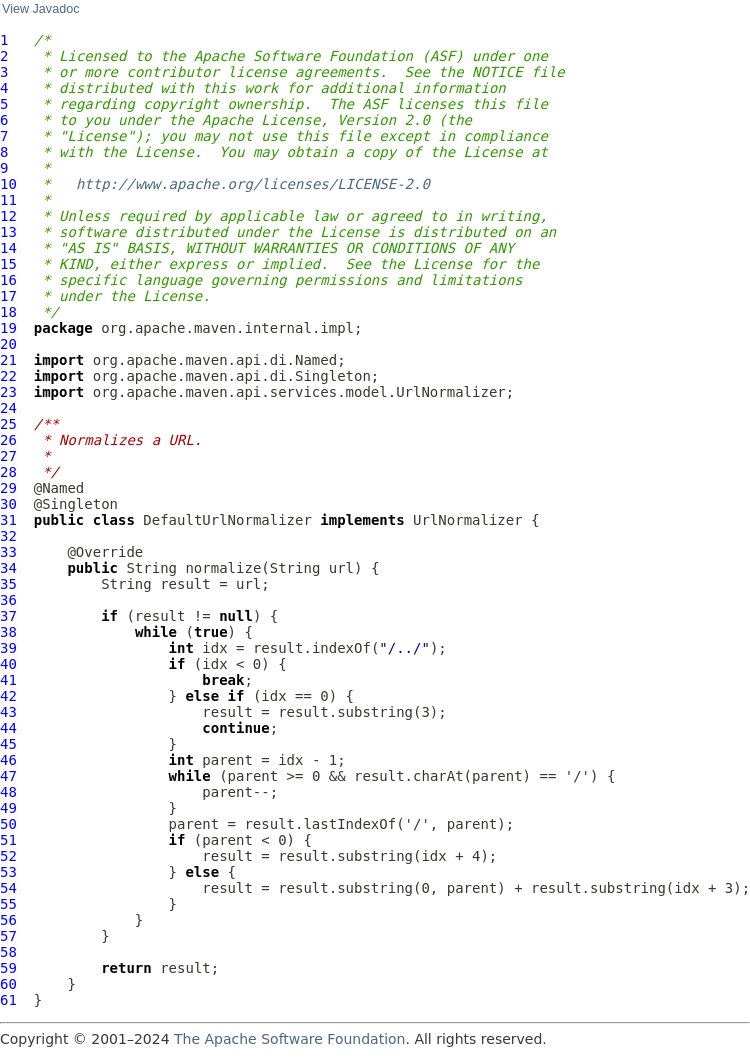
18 (8, 312)
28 (8, 472)
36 (8, 600)
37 (8, 616)
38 (8, 632)
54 (8, 888)
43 (8, 712)
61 (8, 1000)
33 (8, 552)
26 (8, 440)
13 (8, 232)
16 (8, 280)
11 (8, 200)
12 (8, 216)
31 (8, 520)
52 (8, 856)
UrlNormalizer (468, 520)
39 (8, 648)
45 (8, 744)
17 (8, 296)
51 (8, 840)
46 (8, 760)
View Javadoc (40, 9)
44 (8, 728)
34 (8, 568)
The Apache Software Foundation (289, 1039)
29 (8, 488)
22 (8, 376)
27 (8, 456)
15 (8, 264)
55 (8, 904)
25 (8, 424)
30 (8, 504)
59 (8, 968)
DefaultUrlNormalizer (227, 520)
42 (8, 696)
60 (8, 984)
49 (8, 808)
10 (8, 184)
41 (8, 680)
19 (8, 328)
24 (8, 408)
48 (8, 792)
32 (8, 536)
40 (8, 664)
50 (8, 824)
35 (8, 584)
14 (8, 248)
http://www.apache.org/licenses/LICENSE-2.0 (253, 184)
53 (8, 872)
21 (8, 360)
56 (8, 920)
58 (8, 952)
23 (8, 392)
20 (8, 344)
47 (8, 776)
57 (8, 936)
